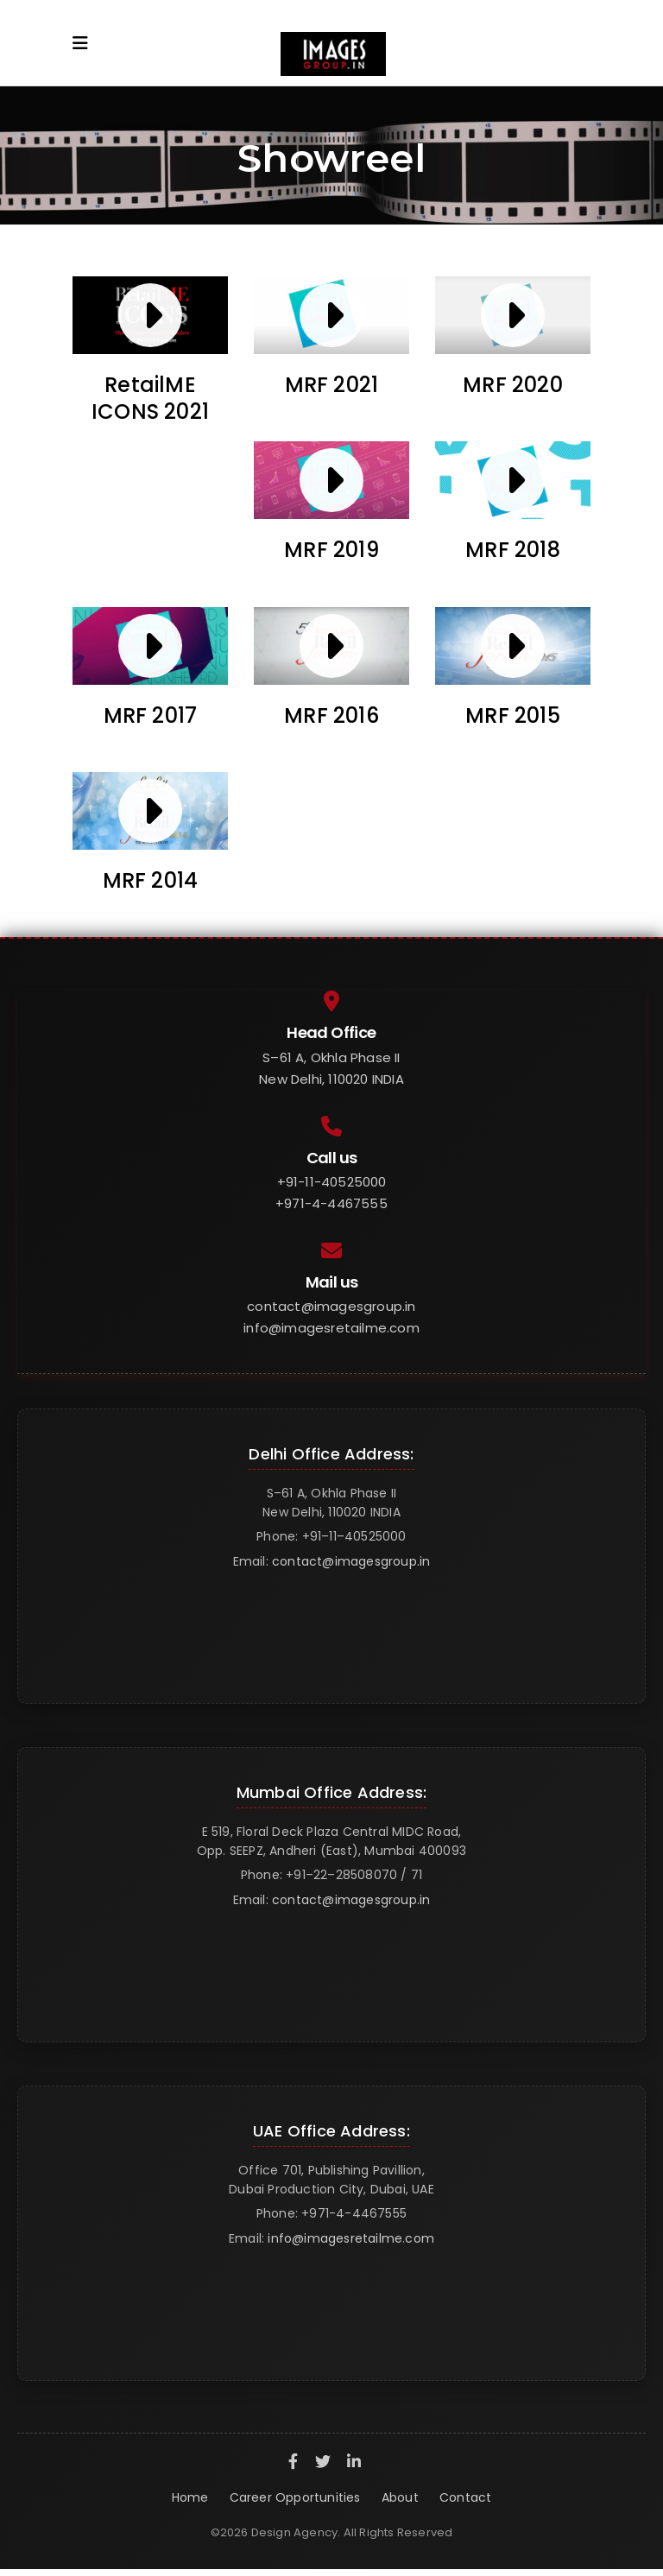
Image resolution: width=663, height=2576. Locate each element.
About (400, 2497)
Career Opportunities (295, 2497)
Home (190, 2497)
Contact (465, 2497)
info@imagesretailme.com (331, 1328)
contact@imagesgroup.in (331, 1306)
